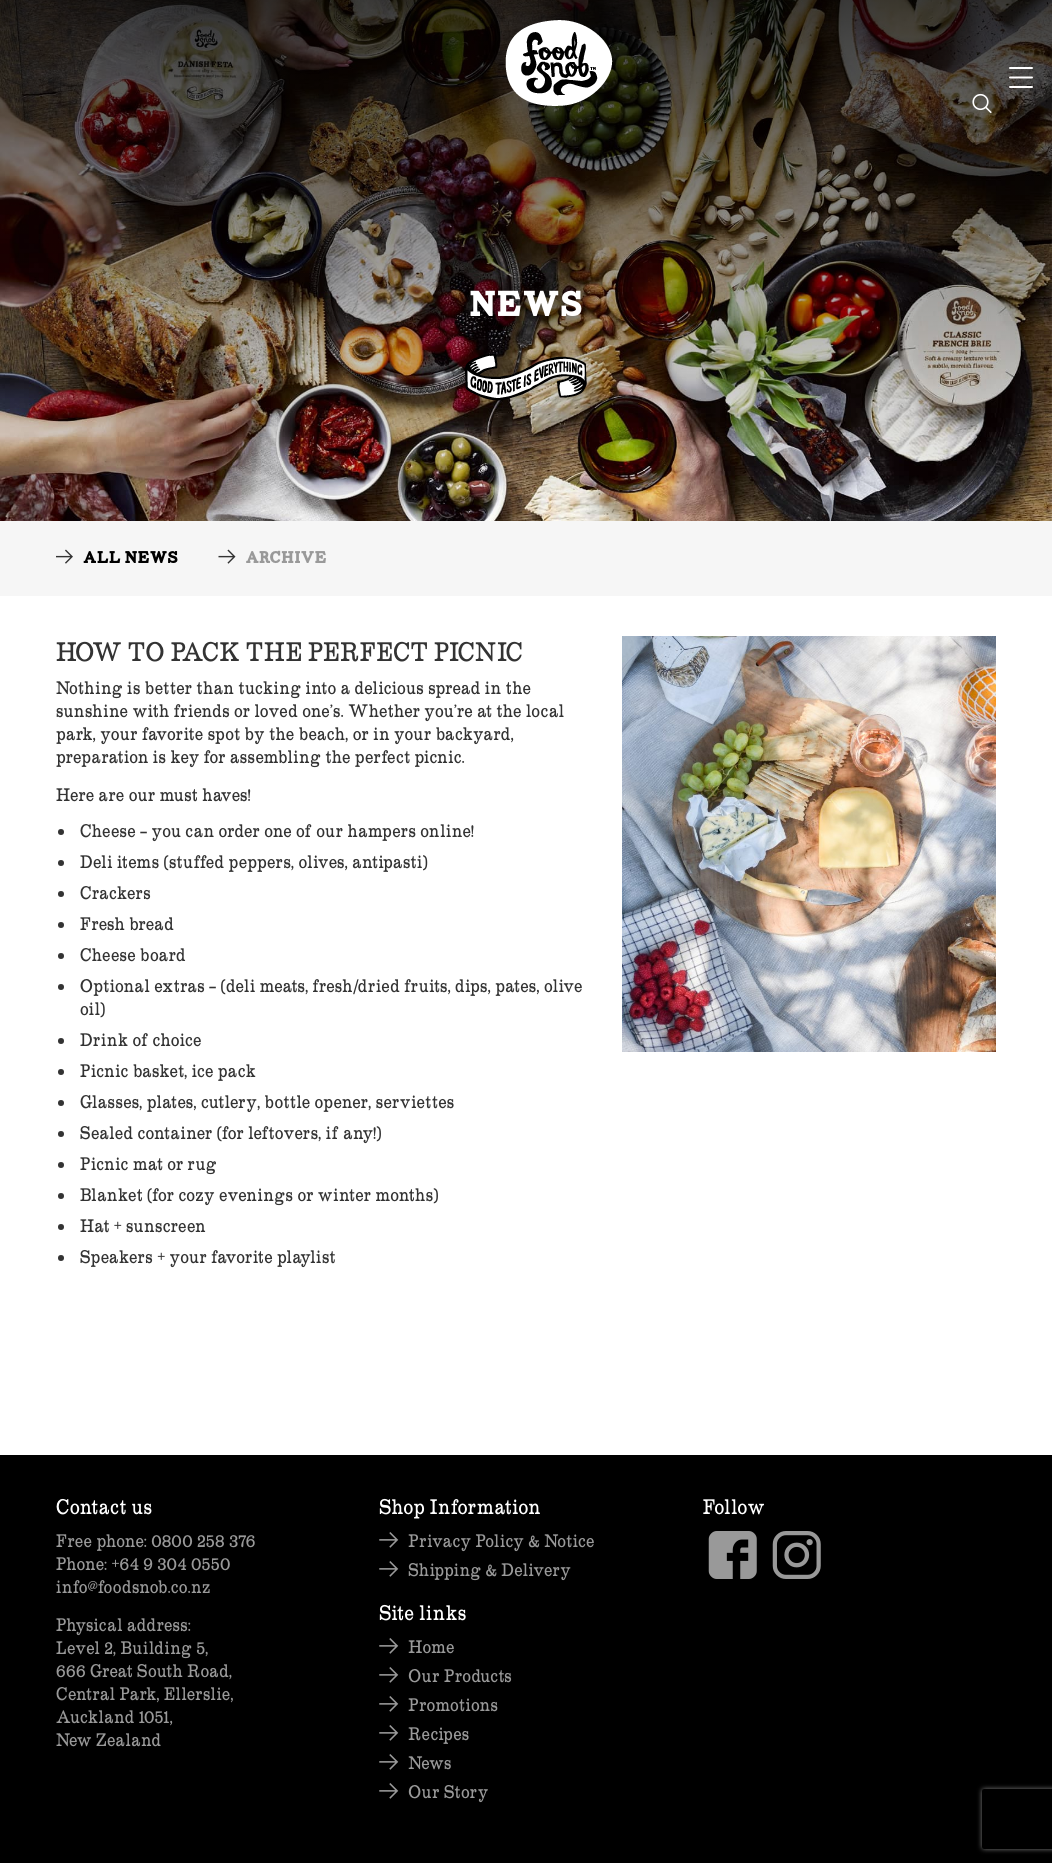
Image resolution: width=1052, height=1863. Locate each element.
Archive (285, 559)
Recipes (438, 1733)
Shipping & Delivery (489, 1569)
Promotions (453, 1704)
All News (130, 559)
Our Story (448, 1791)
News (429, 1762)
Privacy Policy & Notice (501, 1540)
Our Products (459, 1675)
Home (431, 1646)
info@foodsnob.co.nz (133, 1586)
